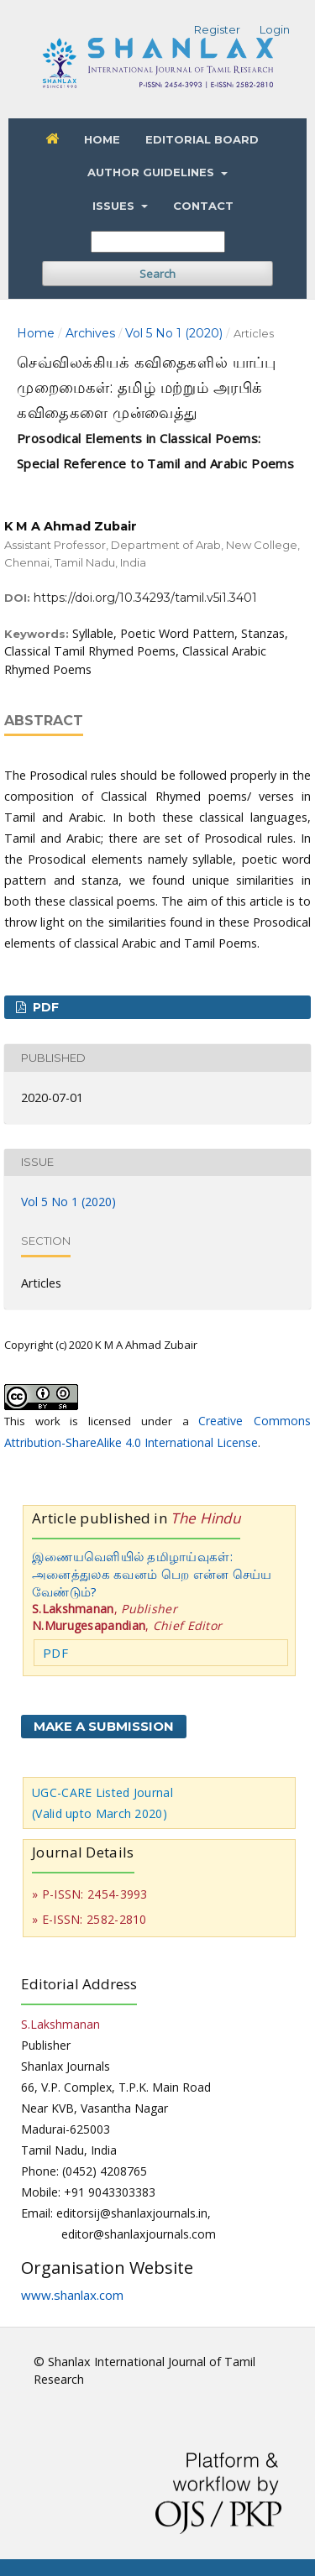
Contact (203, 205)
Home (102, 139)
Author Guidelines (152, 172)
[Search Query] (158, 242)
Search (157, 273)
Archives (90, 333)
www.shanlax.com (72, 2294)
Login (275, 29)
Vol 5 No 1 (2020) (174, 333)
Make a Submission (104, 1726)
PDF (44, 1007)
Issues (115, 205)
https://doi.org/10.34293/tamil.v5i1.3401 (145, 597)
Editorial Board (202, 139)
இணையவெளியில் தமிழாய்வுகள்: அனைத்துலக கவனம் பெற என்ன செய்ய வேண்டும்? (152, 1574)
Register (217, 29)
